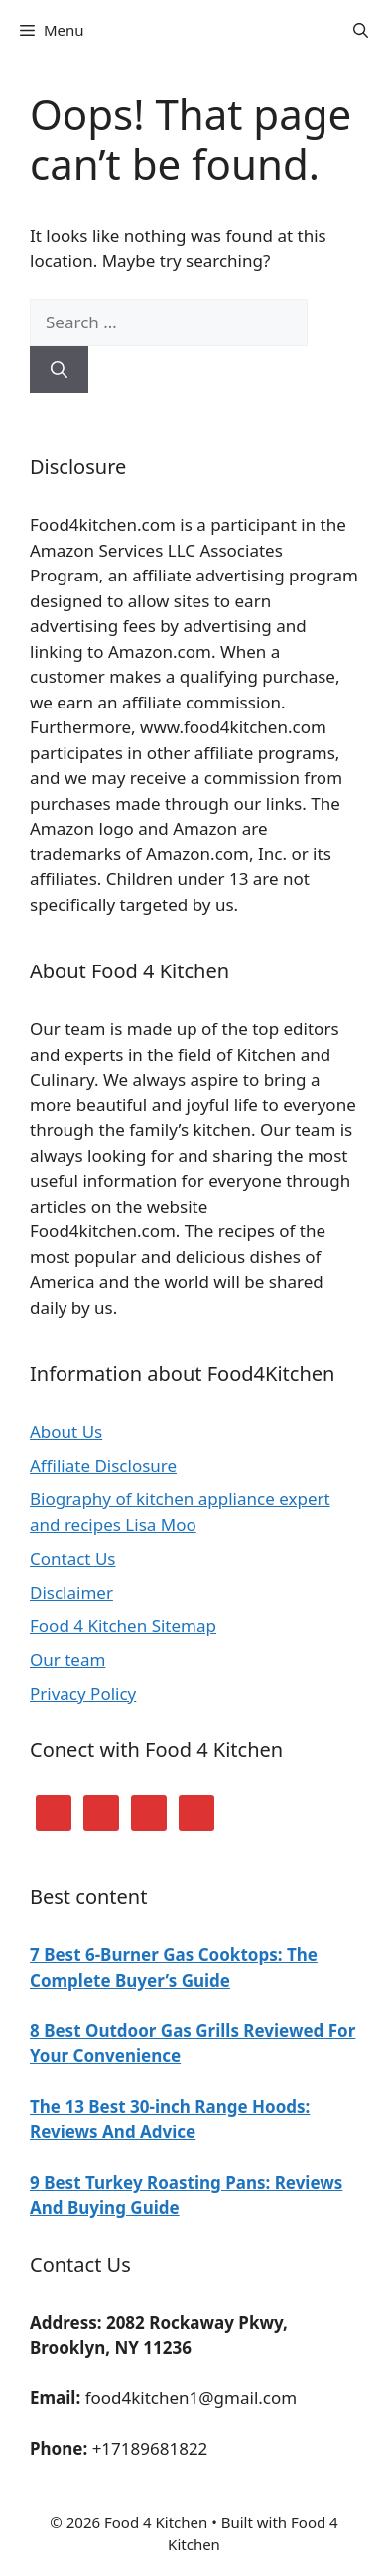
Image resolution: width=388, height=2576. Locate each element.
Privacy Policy (83, 1693)
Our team (67, 1659)
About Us (66, 1431)
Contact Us (73, 1558)
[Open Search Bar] (360, 30)
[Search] (59, 370)
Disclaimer (71, 1592)
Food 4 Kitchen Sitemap (123, 1625)
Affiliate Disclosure (103, 1465)
